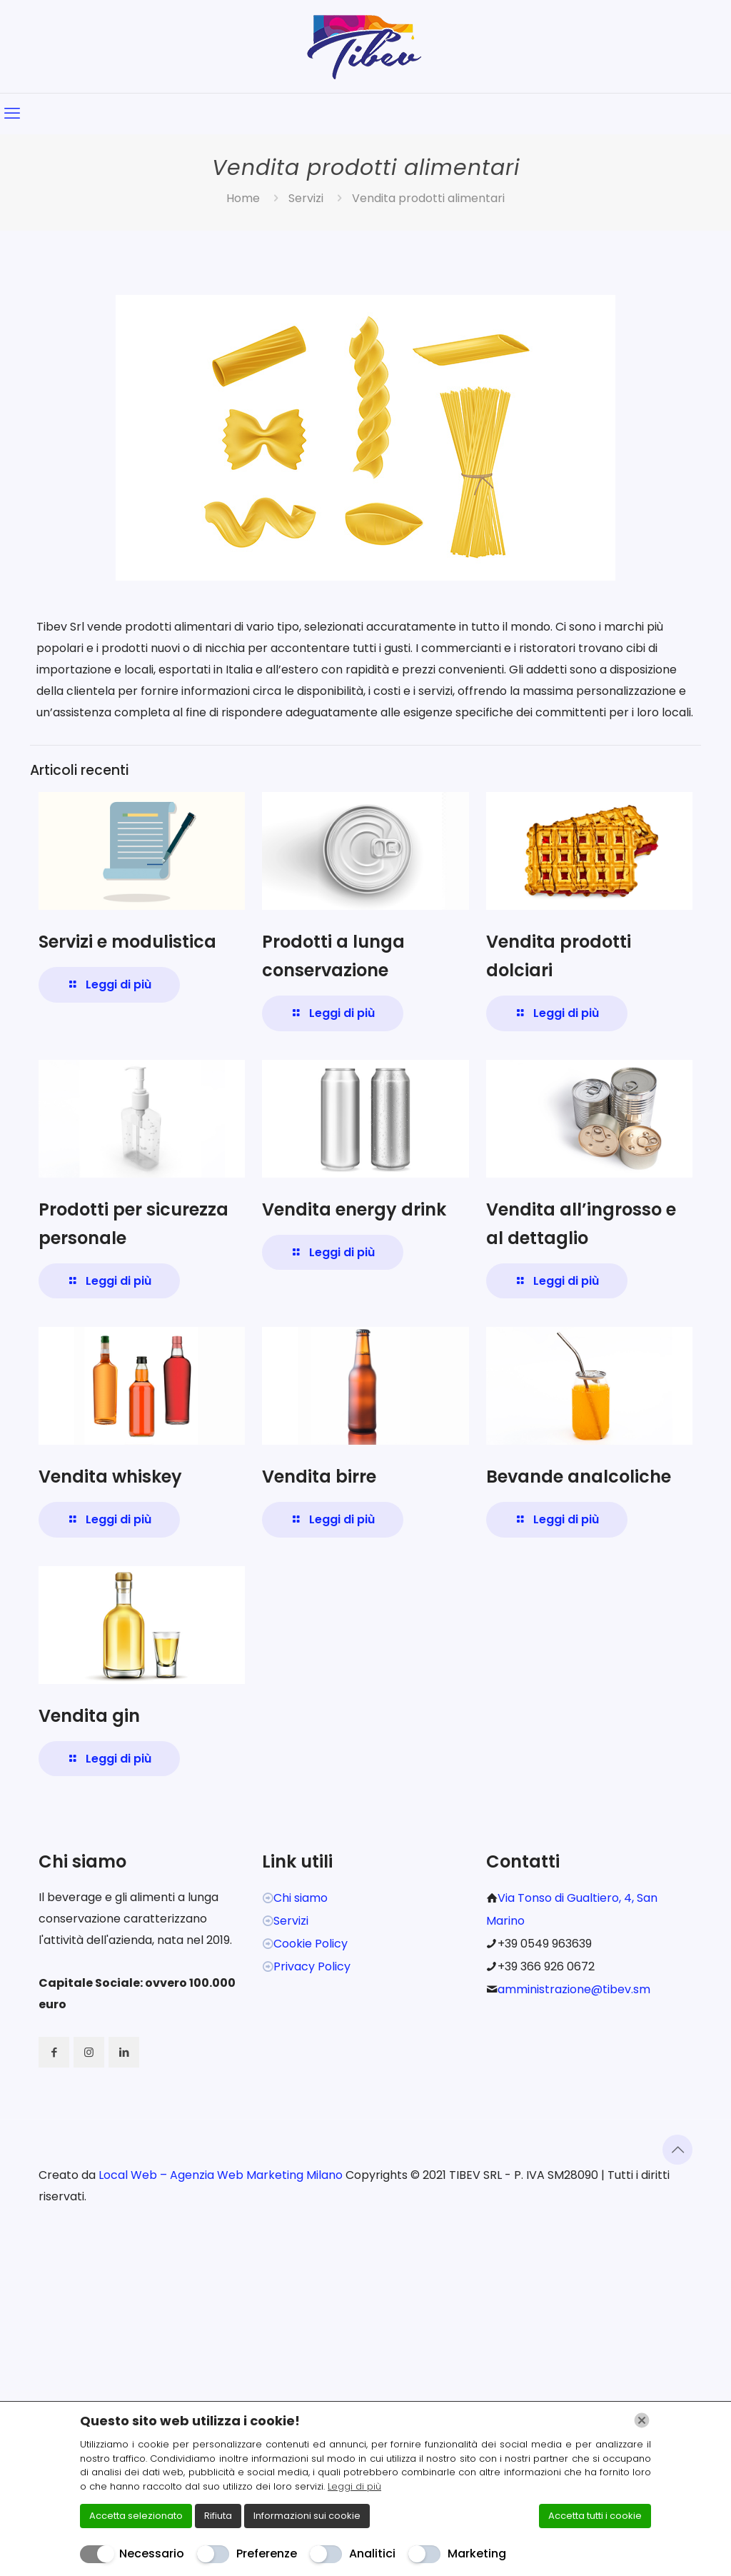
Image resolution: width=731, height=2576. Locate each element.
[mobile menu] (12, 113)
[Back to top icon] (677, 2150)
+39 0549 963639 (545, 1943)
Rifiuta (218, 2515)
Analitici (372, 2553)
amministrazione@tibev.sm (574, 1989)
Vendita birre (319, 1476)
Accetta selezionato (136, 2515)
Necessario (151, 2553)
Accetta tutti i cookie (595, 2515)
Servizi (305, 198)
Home (243, 198)
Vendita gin (89, 1716)
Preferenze (266, 2553)
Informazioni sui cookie (307, 2515)
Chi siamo (300, 1898)
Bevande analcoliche (578, 1476)
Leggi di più (354, 2486)
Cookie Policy (310, 1943)
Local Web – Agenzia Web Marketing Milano (222, 2175)
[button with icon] (54, 2052)
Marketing (477, 2553)
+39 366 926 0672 (546, 1966)
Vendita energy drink (354, 1209)
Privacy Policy (312, 1966)
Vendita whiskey (110, 1476)
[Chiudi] (641, 2420)
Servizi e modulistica (127, 941)
